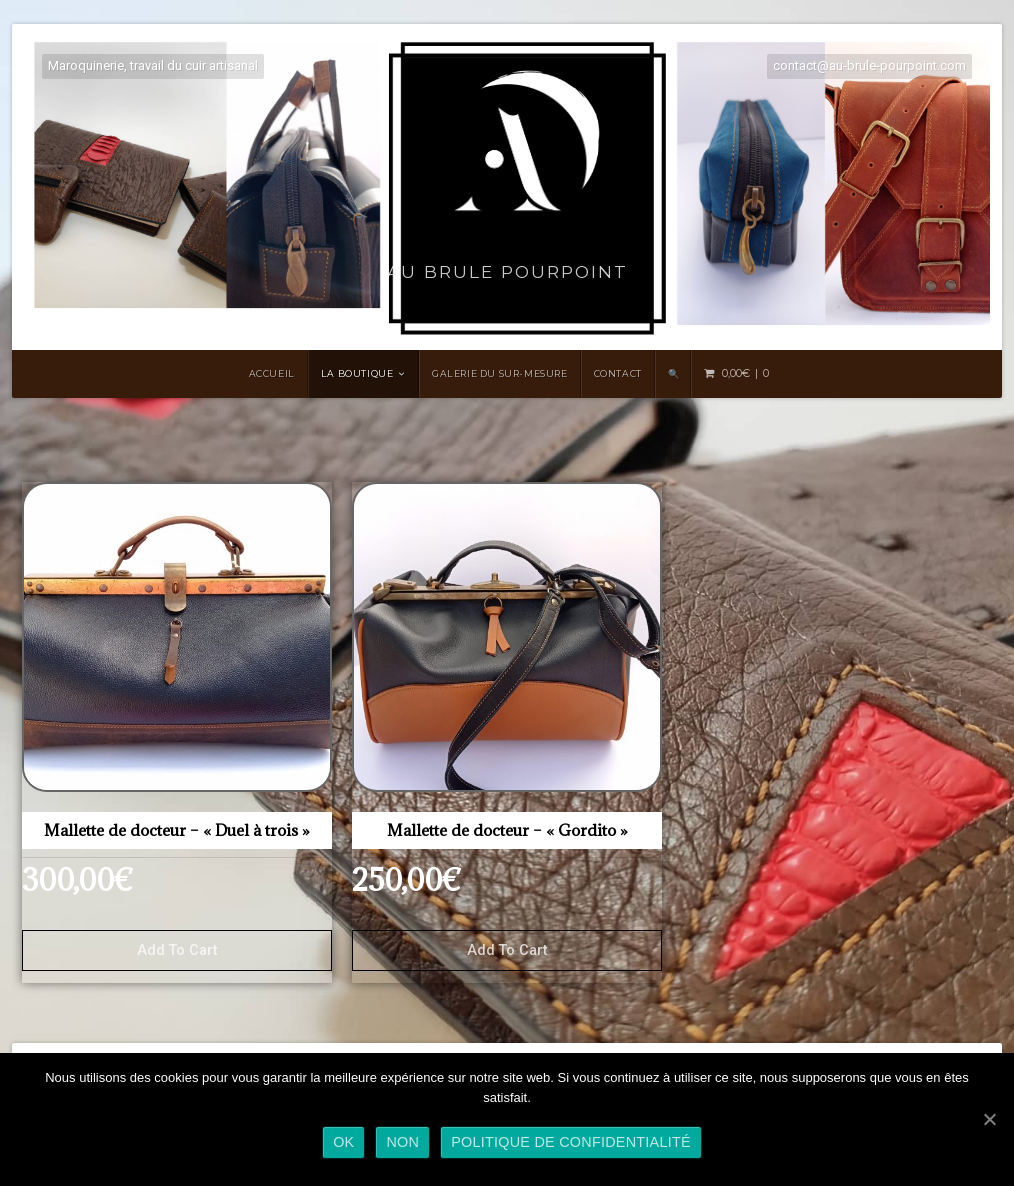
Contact (618, 373)
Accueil (272, 373)
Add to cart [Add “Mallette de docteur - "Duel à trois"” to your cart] (177, 950)
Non (402, 1142)
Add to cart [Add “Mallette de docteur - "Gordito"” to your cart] (507, 950)
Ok (343, 1142)
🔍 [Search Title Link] (674, 373)
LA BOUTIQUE (357, 373)
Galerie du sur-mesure (500, 373)
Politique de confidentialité (571, 1142)
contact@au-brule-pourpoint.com (869, 65)
